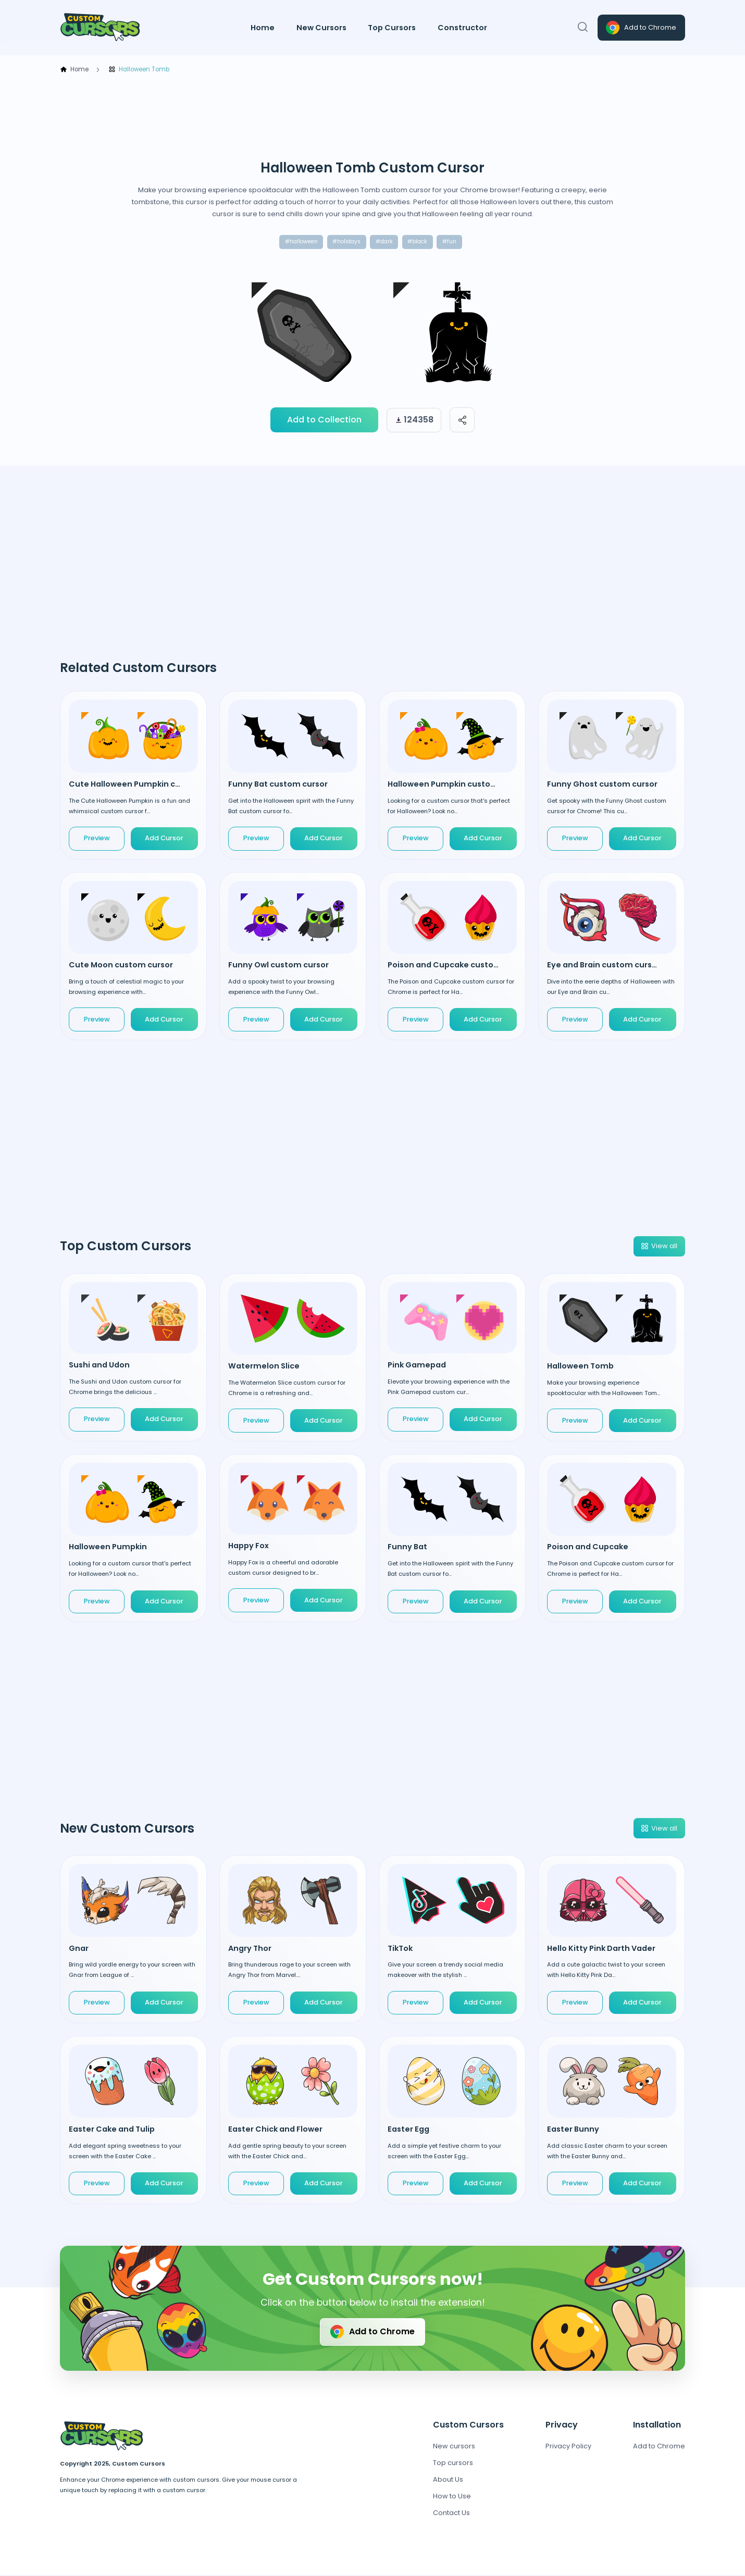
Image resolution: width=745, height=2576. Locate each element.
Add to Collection (324, 421)
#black (421, 242)
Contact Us (451, 2513)
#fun (454, 242)
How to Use (452, 2497)
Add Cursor (164, 839)
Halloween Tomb (138, 70)
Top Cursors (392, 27)
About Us (448, 2480)
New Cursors (321, 27)
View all (658, 1246)
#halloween (297, 242)
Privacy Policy (568, 2447)
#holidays (345, 242)
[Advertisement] (372, 117)
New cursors (454, 2447)
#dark (386, 242)
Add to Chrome (640, 27)
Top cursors (453, 2463)
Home (263, 27)
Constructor (462, 27)
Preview (97, 839)
